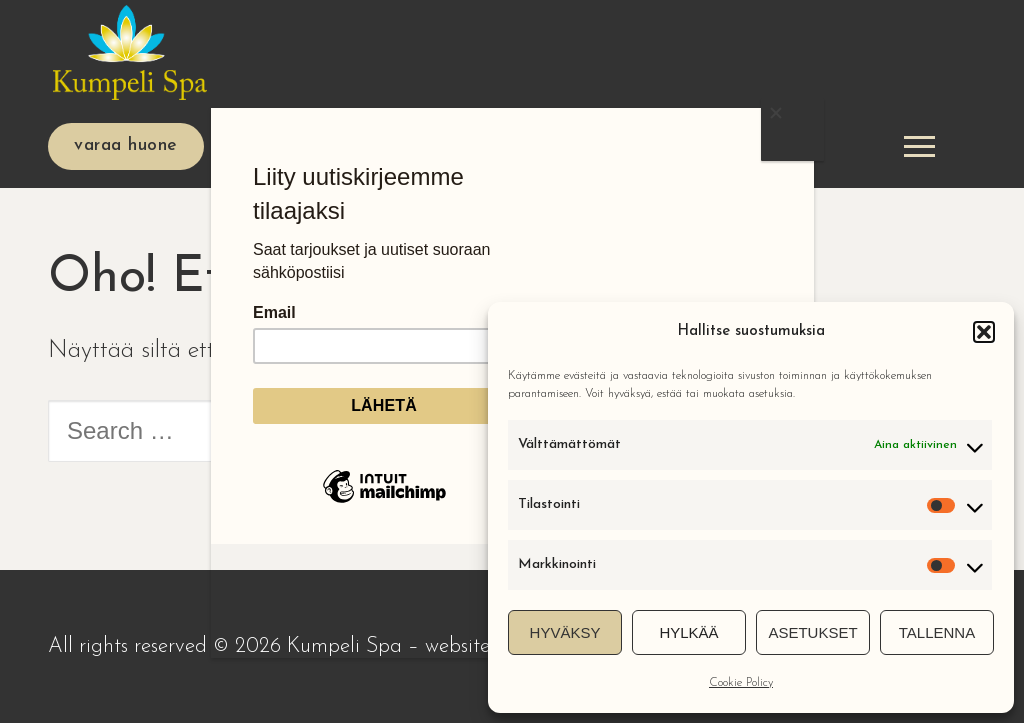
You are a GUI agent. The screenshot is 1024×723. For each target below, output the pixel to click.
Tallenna (937, 632)
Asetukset (812, 632)
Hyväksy (565, 632)
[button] (984, 332)
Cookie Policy (741, 683)
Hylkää (688, 632)
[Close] (792, 129)
